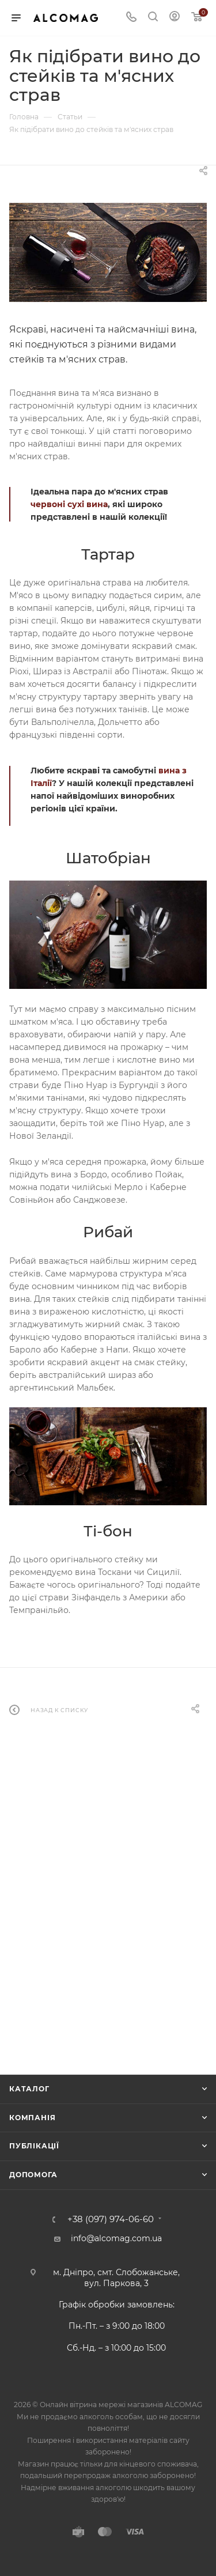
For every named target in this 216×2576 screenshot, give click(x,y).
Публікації (34, 2145)
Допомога (33, 2174)
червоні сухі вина (69, 504)
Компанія (32, 2117)
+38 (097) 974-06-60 (110, 2219)
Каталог (29, 2088)
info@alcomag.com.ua (116, 2238)
